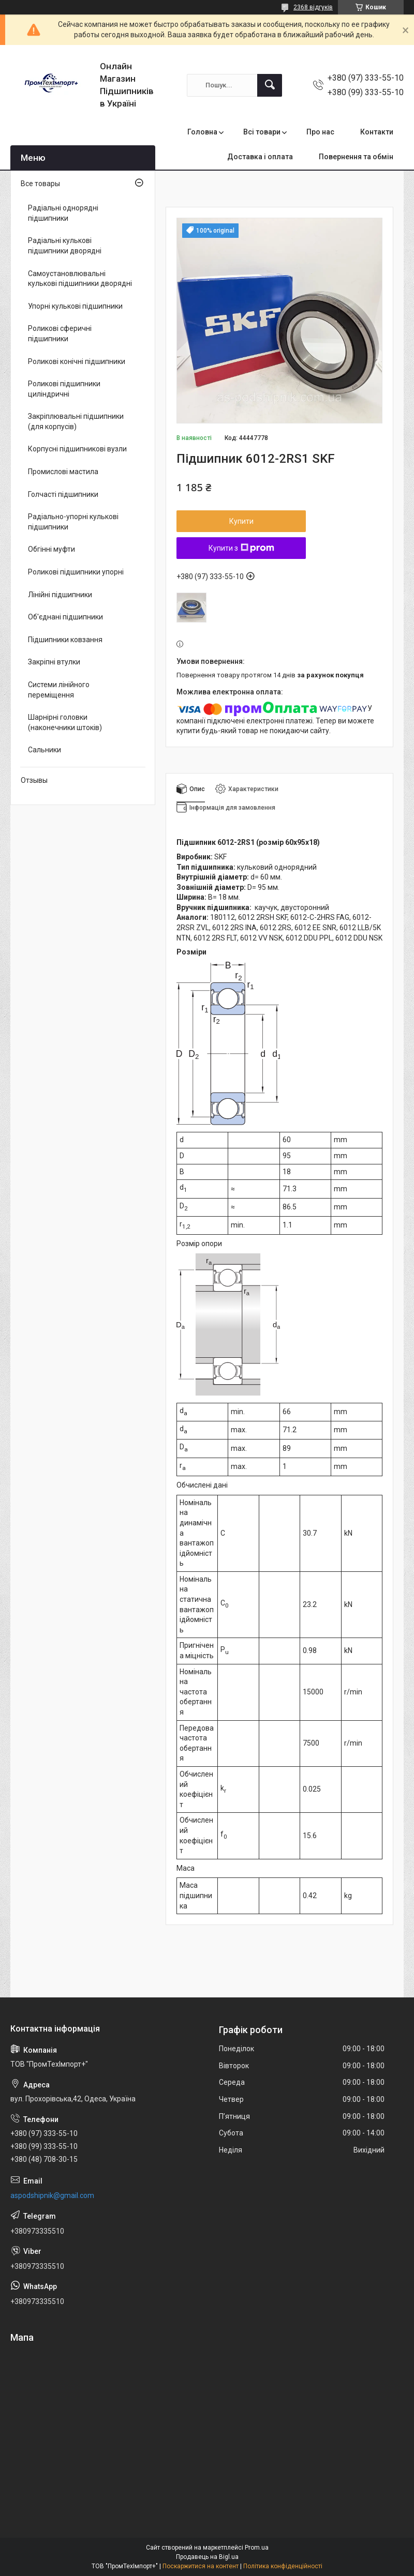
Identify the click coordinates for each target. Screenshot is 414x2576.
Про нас (320, 132)
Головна (202, 132)
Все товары (40, 183)
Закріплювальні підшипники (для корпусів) (76, 421)
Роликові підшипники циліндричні (64, 389)
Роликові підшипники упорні (76, 572)
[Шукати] (269, 85)
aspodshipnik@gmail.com (52, 2195)
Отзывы (34, 780)
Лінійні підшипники (60, 594)
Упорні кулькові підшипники (75, 306)
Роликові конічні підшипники (76, 361)
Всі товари (261, 132)
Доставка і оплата (260, 157)
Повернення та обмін (356, 157)
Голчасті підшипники (63, 494)
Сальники (44, 750)
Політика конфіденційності (282, 2566)
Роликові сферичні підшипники (60, 333)
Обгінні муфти (51, 549)
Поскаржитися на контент (200, 2566)
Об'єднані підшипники (65, 617)
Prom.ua (257, 2547)
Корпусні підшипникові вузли (77, 449)
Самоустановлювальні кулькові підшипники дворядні (80, 278)
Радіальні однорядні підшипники (63, 213)
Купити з (241, 548)
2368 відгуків (313, 7)
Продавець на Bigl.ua (207, 2556)
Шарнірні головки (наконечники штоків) (65, 722)
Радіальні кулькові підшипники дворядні (64, 245)
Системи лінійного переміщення (59, 689)
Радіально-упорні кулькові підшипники (73, 521)
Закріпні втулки (54, 662)
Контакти (376, 132)
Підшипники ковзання (65, 639)
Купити (241, 521)
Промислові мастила (63, 471)
